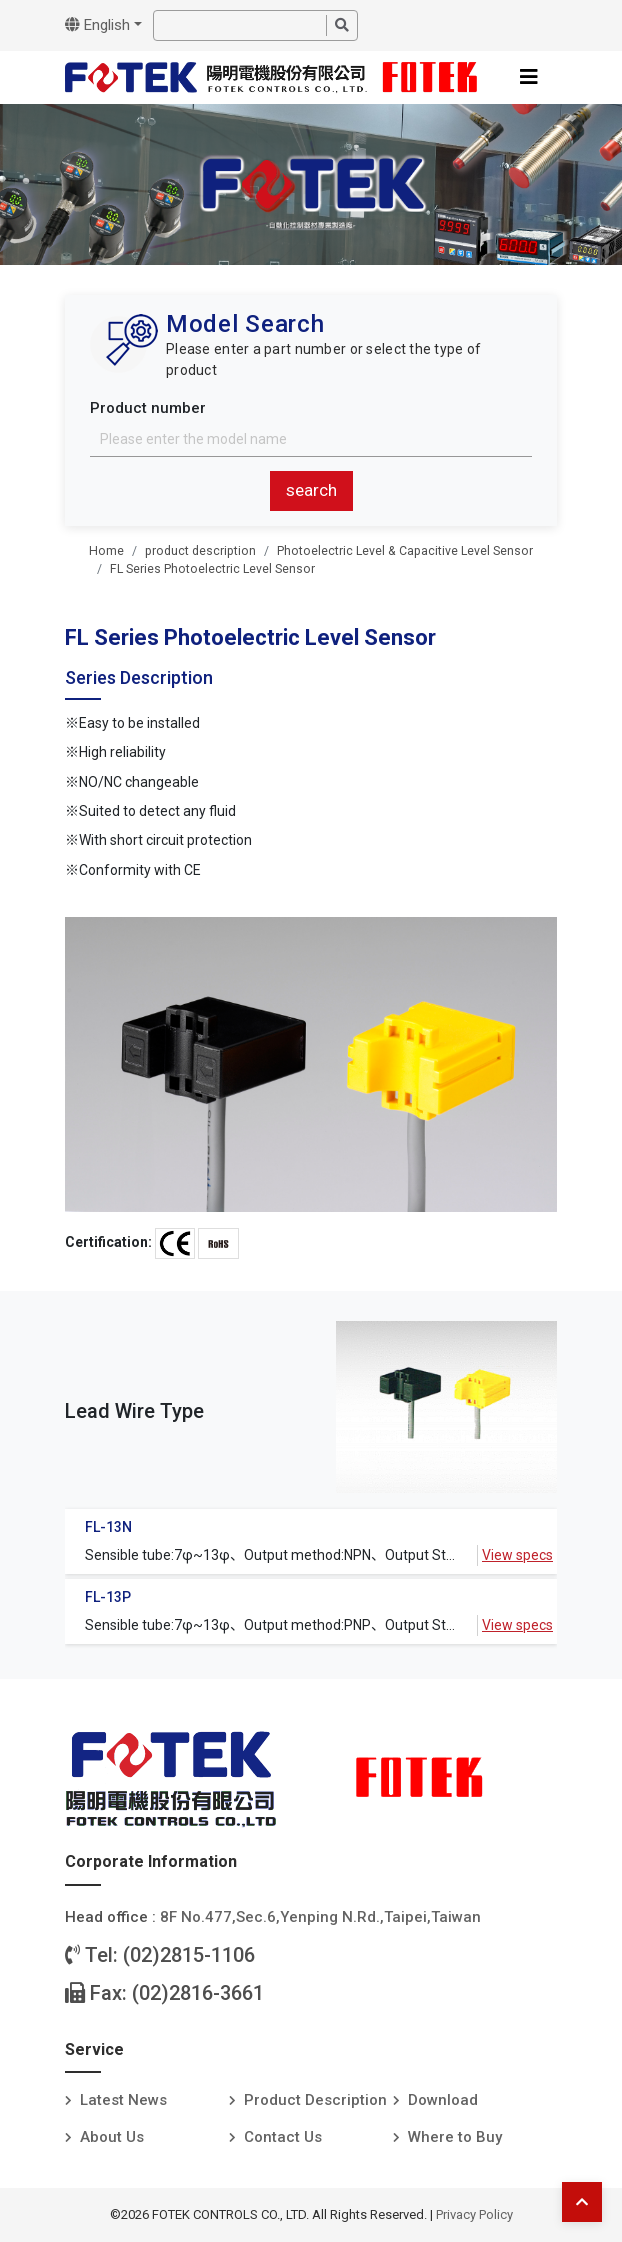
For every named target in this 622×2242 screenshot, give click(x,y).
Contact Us (283, 2137)
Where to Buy (455, 2137)
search (311, 490)
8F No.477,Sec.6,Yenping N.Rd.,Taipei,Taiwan (320, 1917)
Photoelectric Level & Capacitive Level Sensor (405, 551)
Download (443, 2100)
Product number (148, 408)
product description (200, 551)
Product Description (315, 2100)
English (97, 25)
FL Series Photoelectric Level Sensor (212, 569)
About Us (112, 2137)
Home (106, 551)
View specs (517, 1555)
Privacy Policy (474, 2214)
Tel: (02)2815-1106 (160, 1955)
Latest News (123, 2100)
